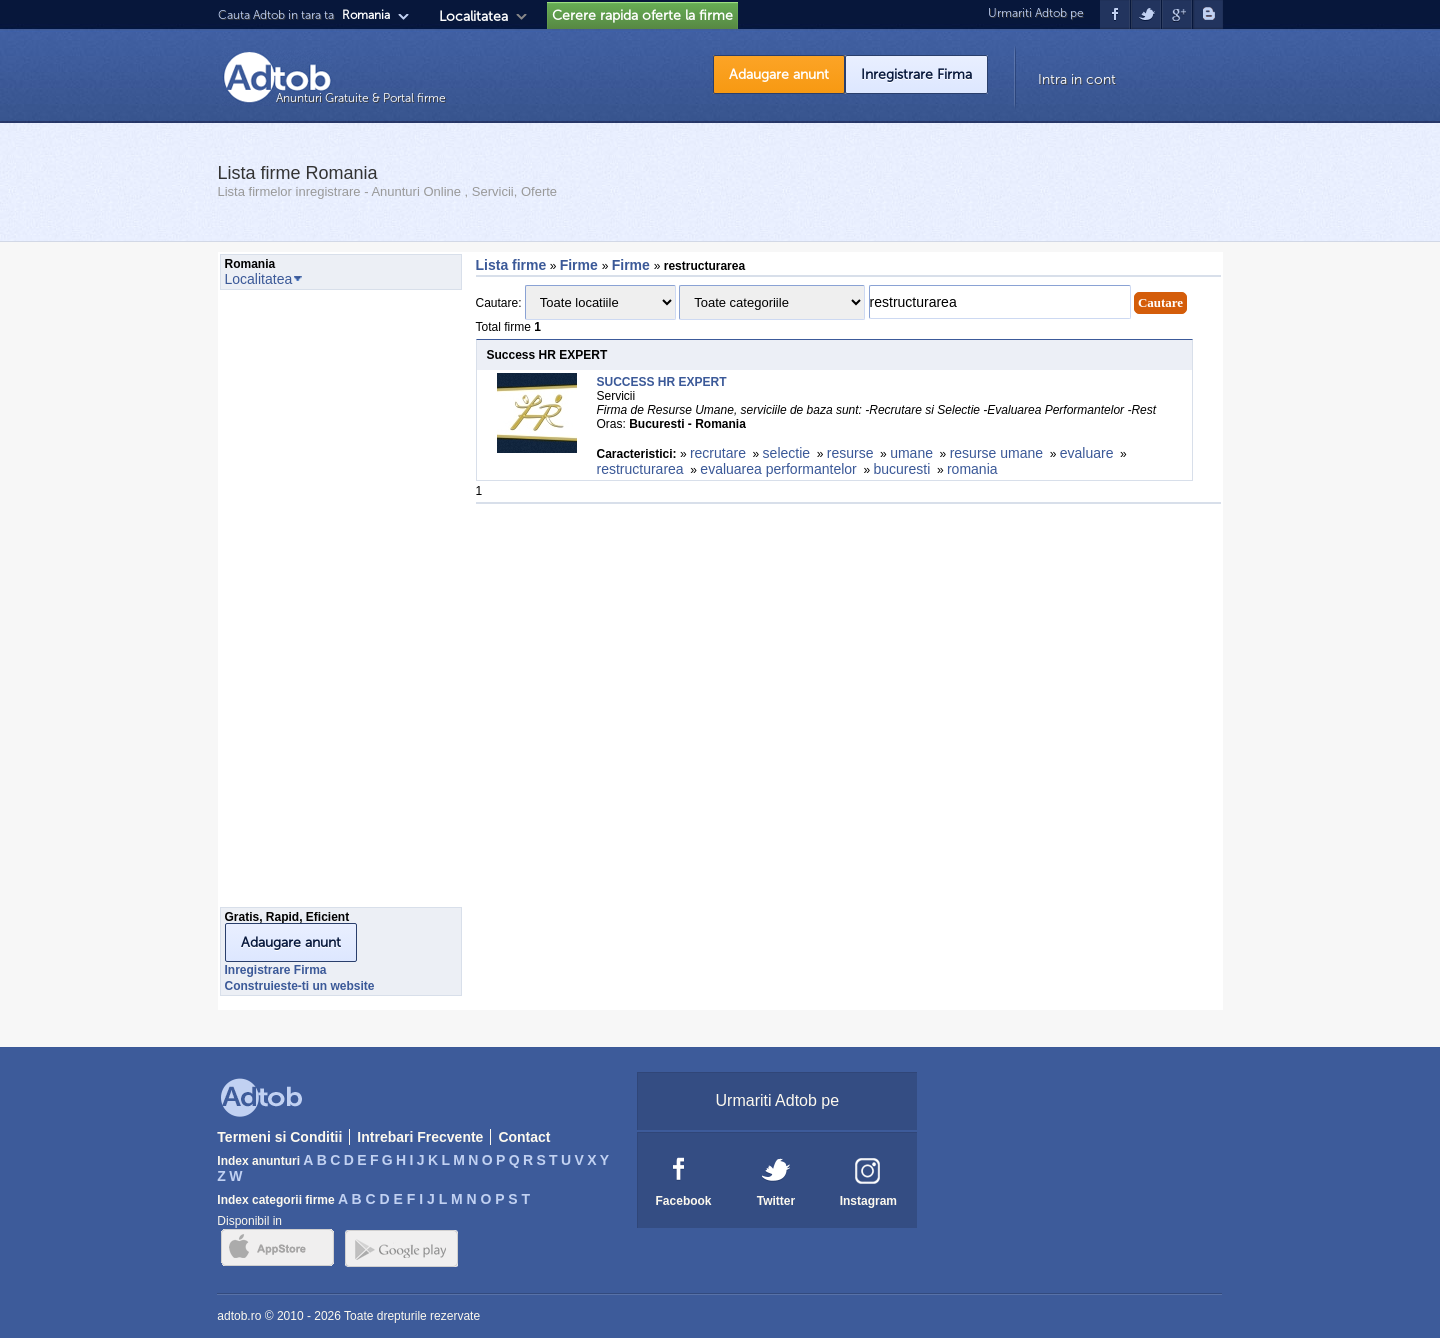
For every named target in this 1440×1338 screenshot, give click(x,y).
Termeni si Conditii (279, 1137)
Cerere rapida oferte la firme (642, 15)
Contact (524, 1137)
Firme (581, 265)
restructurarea (640, 469)
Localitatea (473, 16)
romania (972, 469)
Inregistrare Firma (916, 74)
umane (911, 453)
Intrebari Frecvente (420, 1137)
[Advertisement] (300, 604)
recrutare (718, 453)
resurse (850, 453)
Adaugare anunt (779, 74)
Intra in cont (1077, 79)
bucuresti (901, 469)
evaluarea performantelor (778, 469)
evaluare (1087, 453)
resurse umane (996, 453)
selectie (786, 453)
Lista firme (511, 265)
